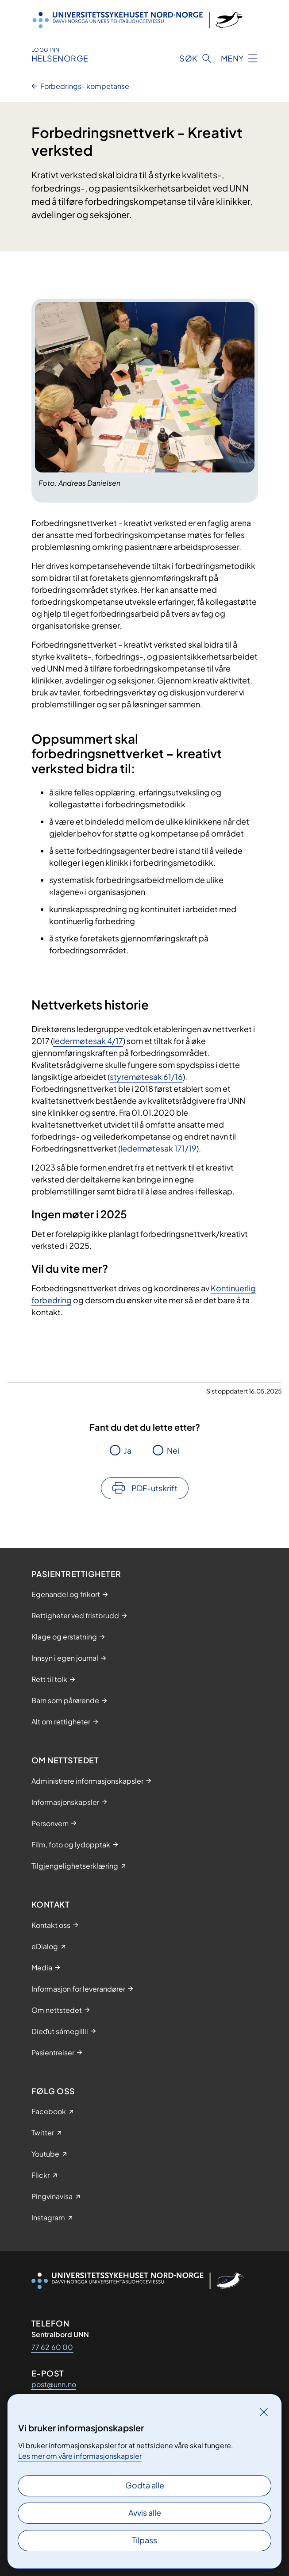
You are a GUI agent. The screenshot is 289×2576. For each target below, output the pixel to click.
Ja (127, 1450)
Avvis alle (144, 2512)
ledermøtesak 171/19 (158, 1148)
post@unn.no (53, 2384)
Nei (173, 1450)
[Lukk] (264, 2412)
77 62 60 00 (52, 2347)
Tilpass (144, 2540)
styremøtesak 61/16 (146, 1076)
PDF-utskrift (154, 1488)
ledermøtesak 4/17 (88, 1041)
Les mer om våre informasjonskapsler (80, 2456)
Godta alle (144, 2485)
